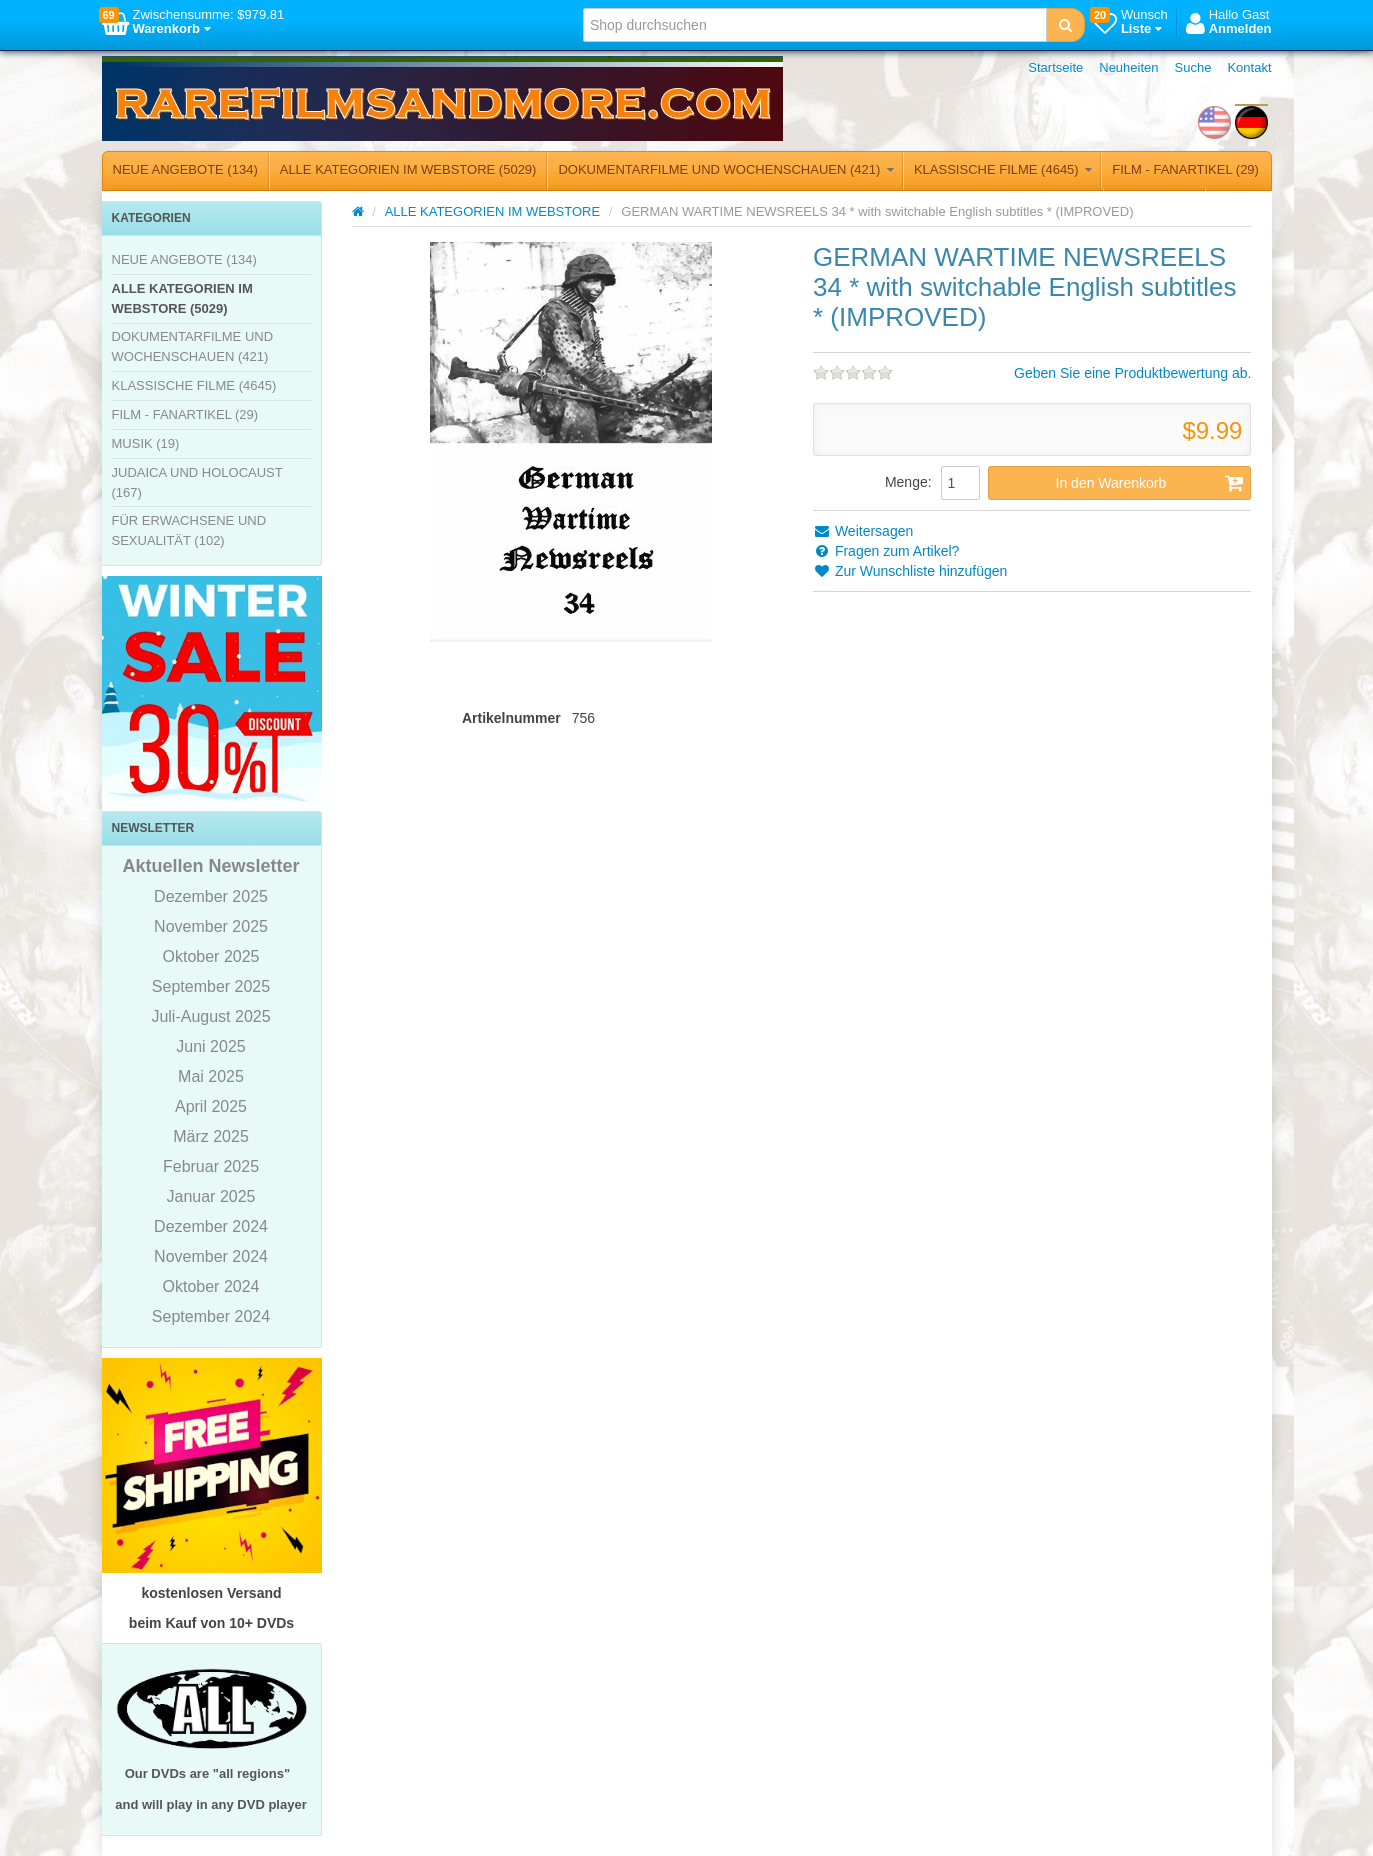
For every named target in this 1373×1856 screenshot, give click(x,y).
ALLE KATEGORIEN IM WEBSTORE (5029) (408, 169)
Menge (906, 482)
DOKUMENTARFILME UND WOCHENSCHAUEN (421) (726, 169)
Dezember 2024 (211, 1226)
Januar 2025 (211, 1196)
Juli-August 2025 (210, 1016)
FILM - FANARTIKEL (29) (1185, 169)
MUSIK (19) (146, 443)
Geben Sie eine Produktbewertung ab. (1132, 373)
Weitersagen (863, 531)
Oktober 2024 (211, 1286)
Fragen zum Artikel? (886, 551)
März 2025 (211, 1136)
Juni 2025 (210, 1046)
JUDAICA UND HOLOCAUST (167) (197, 482)
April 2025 (211, 1106)
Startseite (1055, 67)
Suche (1193, 67)
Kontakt (1249, 67)
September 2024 (211, 1316)
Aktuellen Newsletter (210, 866)
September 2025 (211, 986)
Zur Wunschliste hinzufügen (910, 571)
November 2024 (211, 1256)
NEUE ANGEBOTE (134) (185, 169)
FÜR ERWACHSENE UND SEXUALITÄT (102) (189, 530)
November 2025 (211, 926)
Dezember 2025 (211, 896)
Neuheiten (1128, 67)
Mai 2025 (211, 1076)
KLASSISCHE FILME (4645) (1003, 169)
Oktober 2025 (211, 956)
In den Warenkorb (1150, 483)
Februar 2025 (211, 1166)
